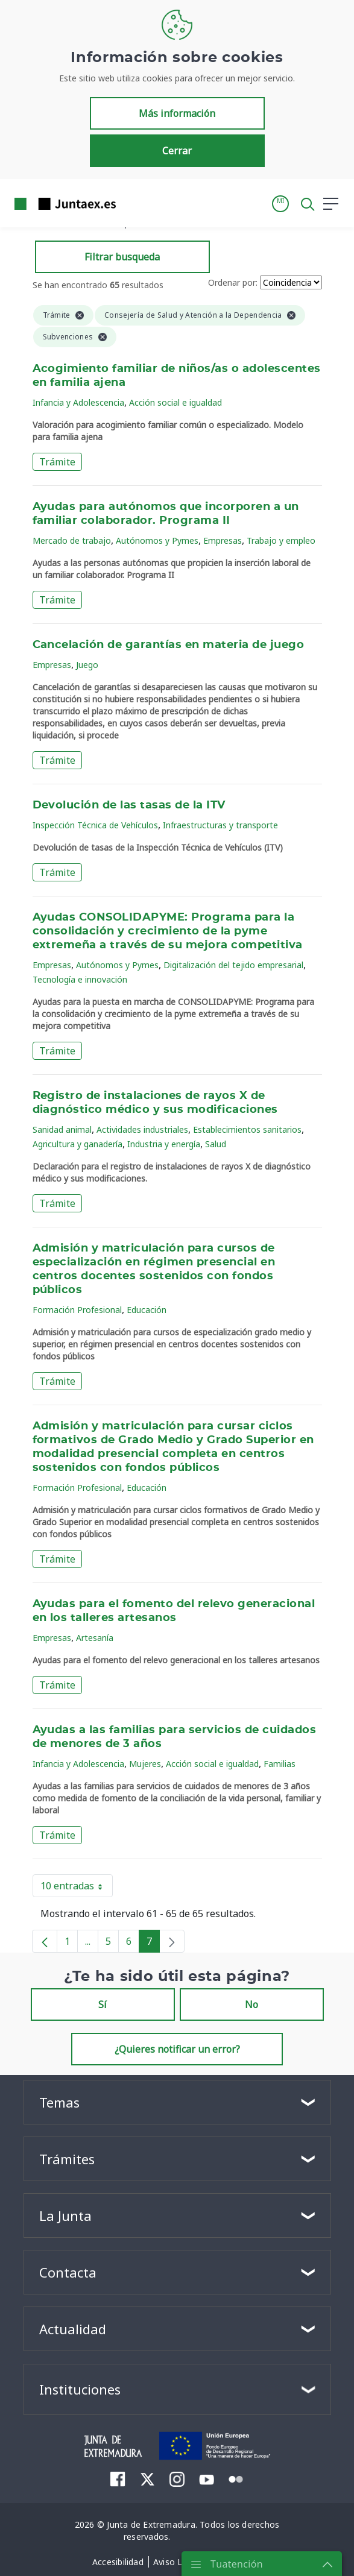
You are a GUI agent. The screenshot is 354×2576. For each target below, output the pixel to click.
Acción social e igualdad (175, 402)
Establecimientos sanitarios (247, 1129)
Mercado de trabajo (72, 540)
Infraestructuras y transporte (220, 825)
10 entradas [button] (76, 1888)
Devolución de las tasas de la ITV (129, 805)
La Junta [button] (65, 2215)
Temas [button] (59, 2102)
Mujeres (145, 1763)
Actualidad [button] (72, 2329)
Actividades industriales (142, 1129)
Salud (215, 1144)
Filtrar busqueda (122, 256)
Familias (280, 1763)
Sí (102, 2004)
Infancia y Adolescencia (78, 402)
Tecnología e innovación (80, 979)
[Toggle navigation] (133, 203)
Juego (87, 664)
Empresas (222, 540)
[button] (280, 204)
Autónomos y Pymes (157, 540)
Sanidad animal (62, 1129)
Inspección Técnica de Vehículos (95, 825)
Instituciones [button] (80, 2389)
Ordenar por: (233, 282)
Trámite (57, 461)
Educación (146, 1309)
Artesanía (94, 1637)
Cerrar (177, 150)
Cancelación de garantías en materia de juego (169, 645)
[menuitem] (118, 2479)
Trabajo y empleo (281, 540)
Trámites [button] (67, 2159)
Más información (177, 113)
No (251, 2004)
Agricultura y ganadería (77, 1144)
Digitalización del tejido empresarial (233, 965)
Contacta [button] (67, 2272)
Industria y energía (163, 1144)
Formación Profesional (77, 1309)
